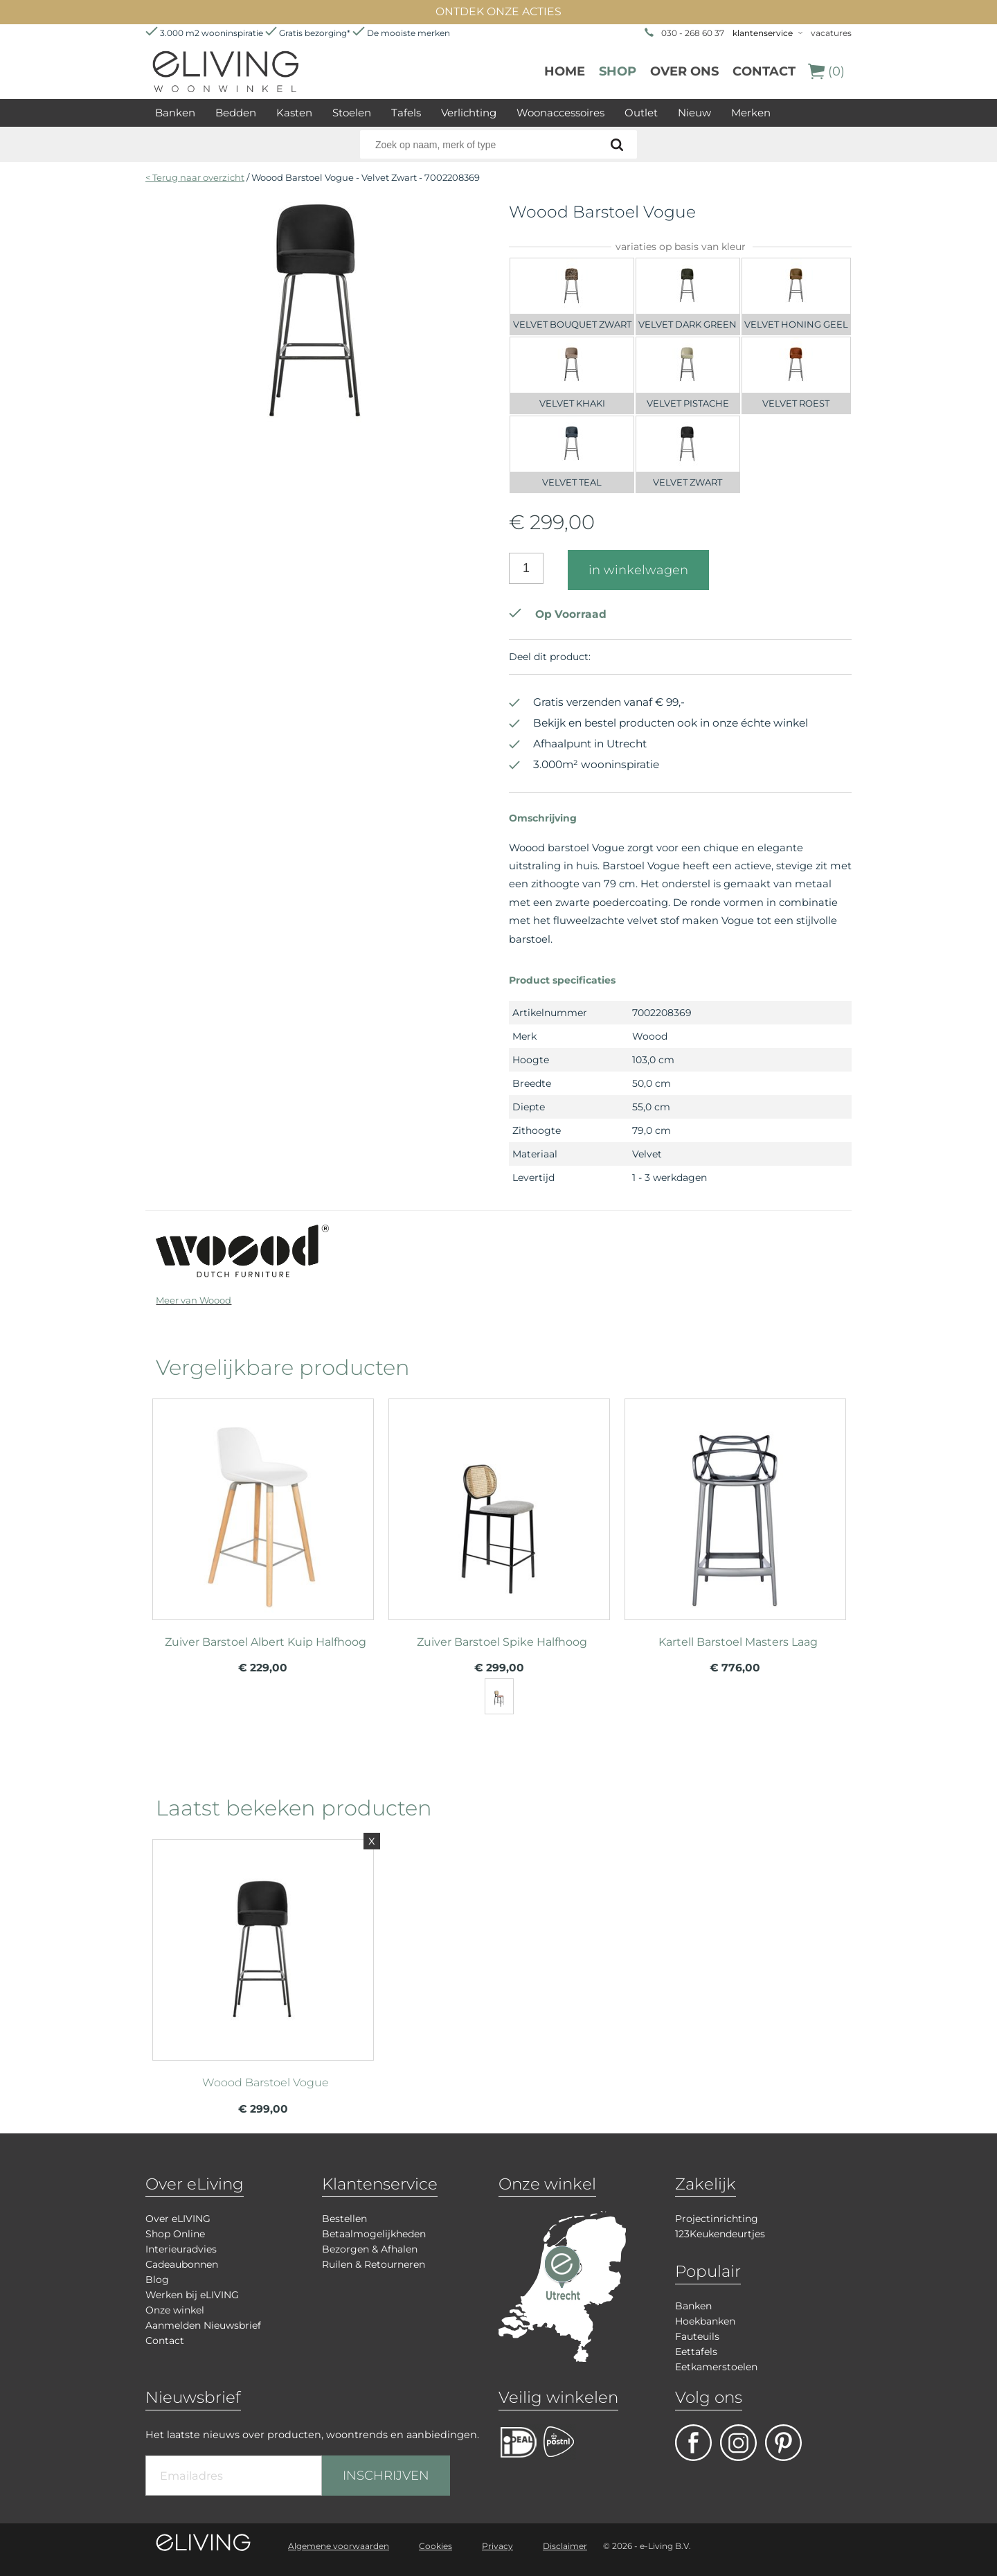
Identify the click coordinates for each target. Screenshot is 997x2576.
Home (564, 71)
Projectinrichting (716, 2218)
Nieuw (694, 112)
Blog (157, 2279)
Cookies (435, 2546)
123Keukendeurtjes (720, 2234)
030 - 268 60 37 (692, 33)
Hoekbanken (705, 2321)
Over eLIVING (177, 2218)
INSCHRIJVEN (386, 2475)
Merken (751, 112)
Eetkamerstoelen (716, 2367)
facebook (693, 2442)
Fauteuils (697, 2336)
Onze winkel (174, 2310)
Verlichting (468, 112)
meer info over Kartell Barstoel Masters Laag (735, 1503)
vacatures (831, 33)
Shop (617, 71)
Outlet (641, 112)
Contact (764, 71)
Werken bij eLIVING (192, 2295)
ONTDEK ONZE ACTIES (498, 11)
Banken (175, 112)
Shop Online (175, 2234)
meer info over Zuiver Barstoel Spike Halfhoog (499, 1503)
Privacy (497, 2546)
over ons (684, 71)
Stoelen (351, 112)
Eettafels (696, 2351)
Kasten (294, 112)
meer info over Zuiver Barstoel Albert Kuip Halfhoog (263, 1503)
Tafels (406, 112)
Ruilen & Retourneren (373, 2264)
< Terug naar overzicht (194, 177)
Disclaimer (565, 2546)
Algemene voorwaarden (338, 2546)
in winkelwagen (638, 570)
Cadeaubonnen (181, 2264)
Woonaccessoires (560, 112)
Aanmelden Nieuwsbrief (203, 2325)
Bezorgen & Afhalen (369, 2249)
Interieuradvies (181, 2249)
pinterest (783, 2442)
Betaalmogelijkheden (374, 2234)
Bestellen (344, 2218)
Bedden (235, 112)
